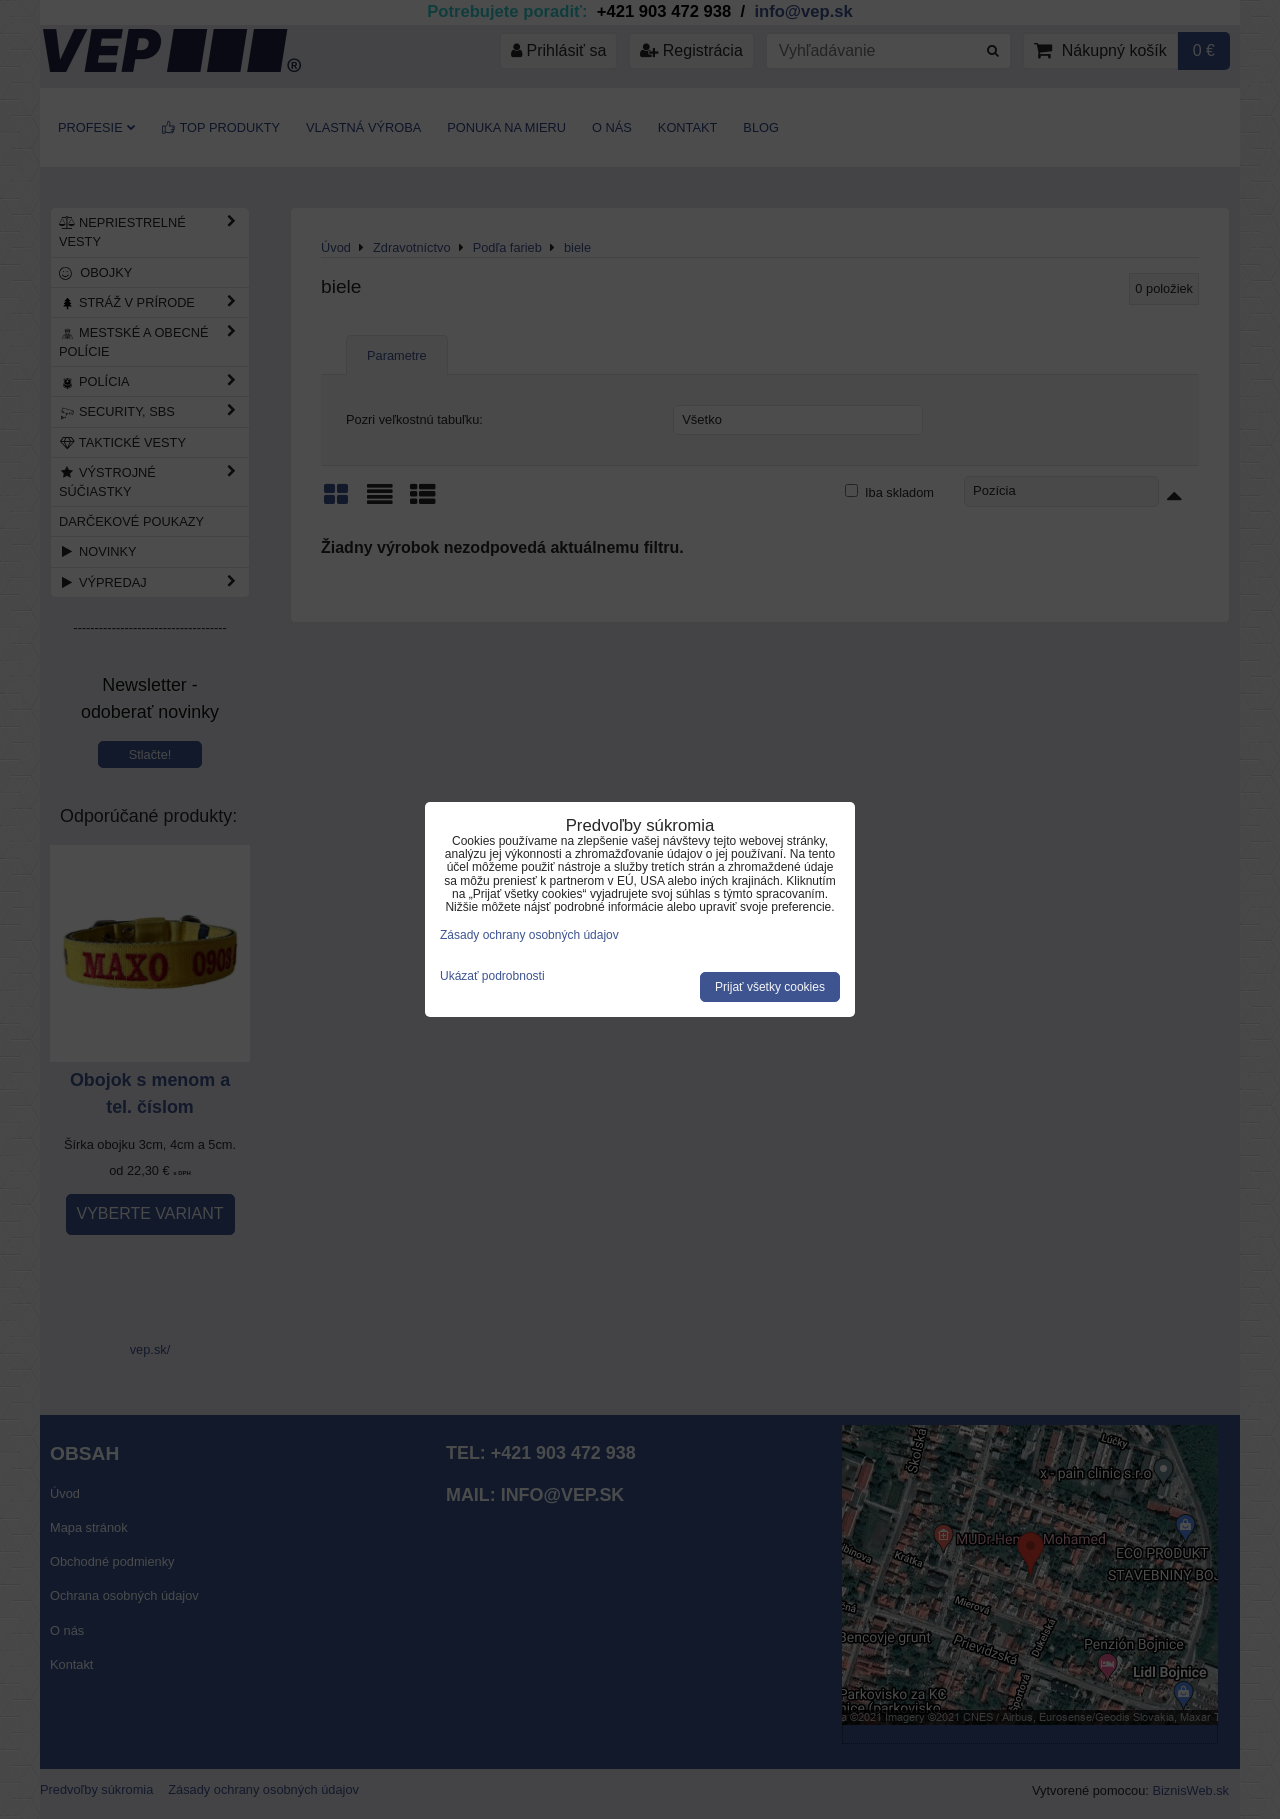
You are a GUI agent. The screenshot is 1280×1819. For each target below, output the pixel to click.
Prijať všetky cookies (770, 987)
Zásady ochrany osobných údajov (529, 935)
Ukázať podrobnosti (492, 976)
